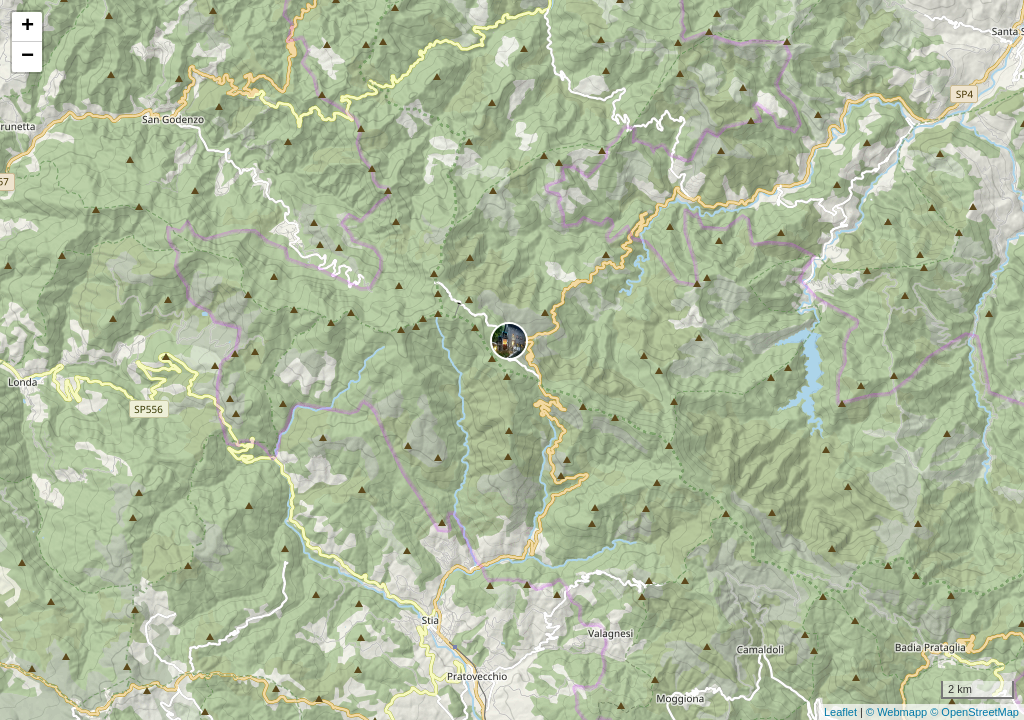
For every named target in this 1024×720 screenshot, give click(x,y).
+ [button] (27, 27)
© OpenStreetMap (974, 712)
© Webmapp (898, 712)
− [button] (27, 57)
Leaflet (840, 712)
